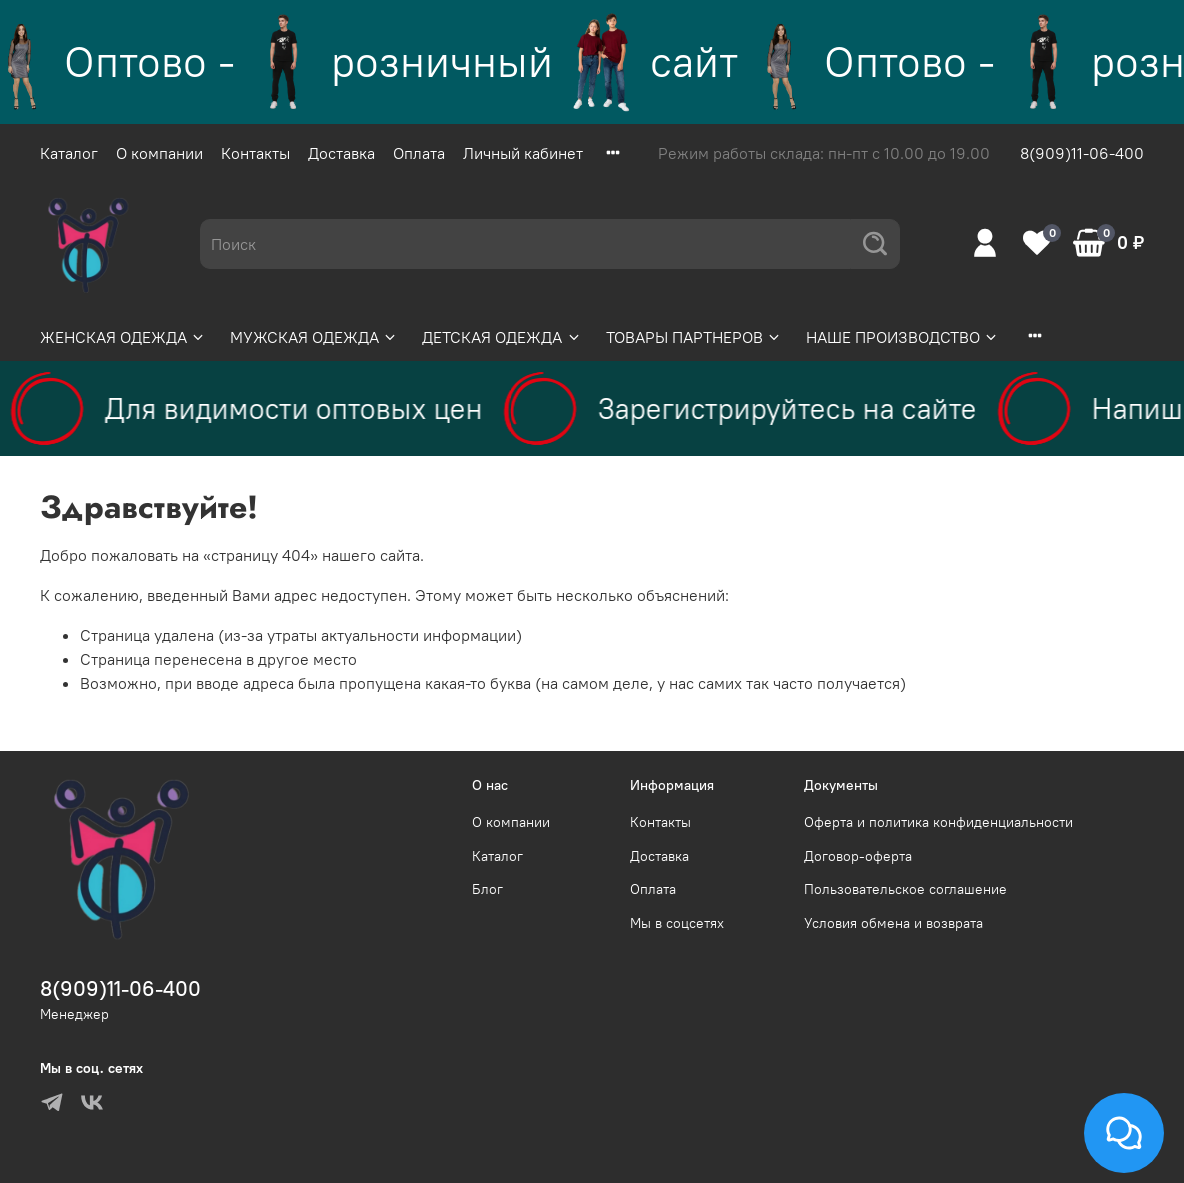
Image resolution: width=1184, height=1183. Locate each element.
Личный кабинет (523, 153)
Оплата (419, 153)
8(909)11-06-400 (1082, 153)
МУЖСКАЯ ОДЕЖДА (314, 337)
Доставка (341, 153)
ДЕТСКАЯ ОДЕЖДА (501, 337)
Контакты (255, 153)
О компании (159, 153)
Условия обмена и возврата (893, 923)
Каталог (69, 153)
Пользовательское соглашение (905, 889)
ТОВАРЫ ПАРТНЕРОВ (694, 337)
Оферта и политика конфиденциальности (938, 822)
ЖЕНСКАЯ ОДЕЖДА (123, 337)
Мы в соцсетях (677, 923)
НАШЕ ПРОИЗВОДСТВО (902, 337)
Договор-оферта (858, 856)
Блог (487, 889)
